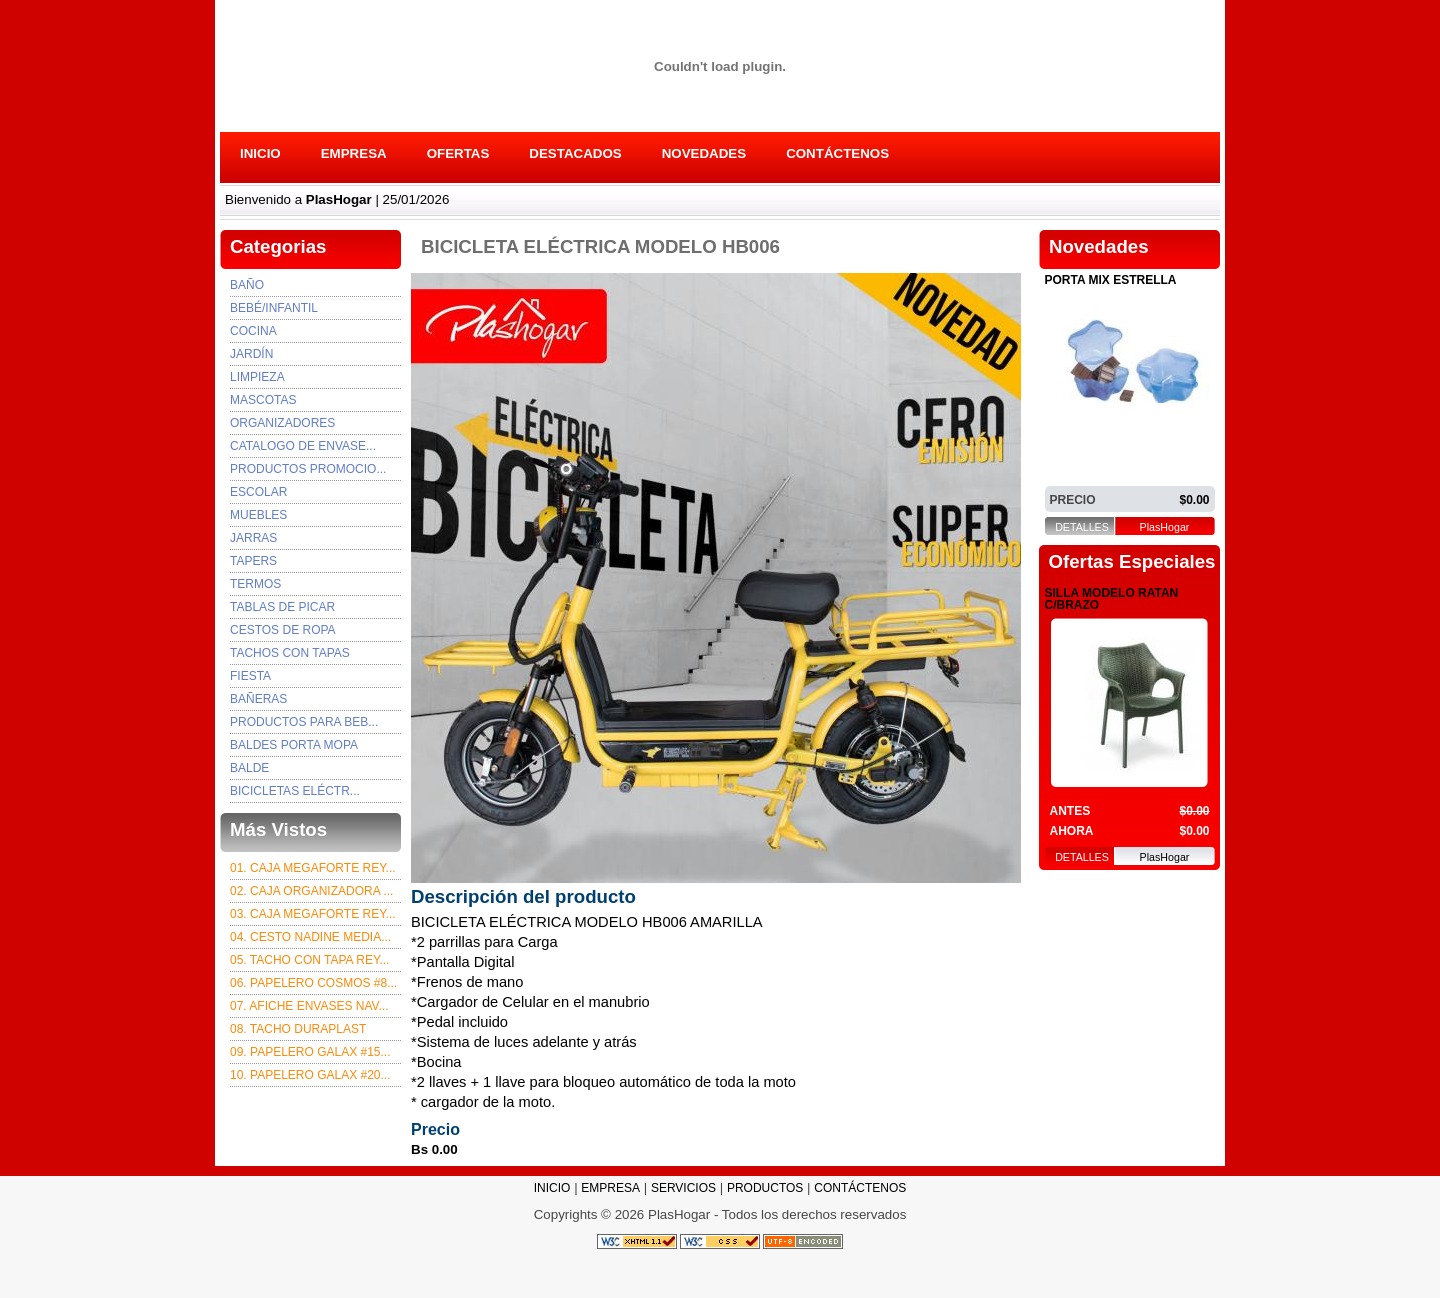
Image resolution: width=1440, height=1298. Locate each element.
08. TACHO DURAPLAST (298, 1029)
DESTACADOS (575, 153)
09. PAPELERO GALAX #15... (310, 1052)
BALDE (249, 768)
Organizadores (282, 423)
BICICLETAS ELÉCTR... (295, 791)
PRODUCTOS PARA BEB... (304, 722)
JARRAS (253, 538)
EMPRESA (354, 153)
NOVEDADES (704, 153)
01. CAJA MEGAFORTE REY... (313, 868)
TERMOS (255, 584)
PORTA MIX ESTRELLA (1111, 280)
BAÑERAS (258, 699)
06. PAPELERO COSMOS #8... (313, 983)
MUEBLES (258, 515)
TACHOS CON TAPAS (290, 653)
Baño (247, 285)
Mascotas (263, 400)
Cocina (253, 331)
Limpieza (257, 377)
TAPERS (253, 561)
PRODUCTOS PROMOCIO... (308, 469)
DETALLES (1082, 527)
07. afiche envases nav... (309, 1006)
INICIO (260, 153)
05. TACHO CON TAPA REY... (309, 960)
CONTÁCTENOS (837, 153)
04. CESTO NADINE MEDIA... (310, 937)
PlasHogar (1165, 527)
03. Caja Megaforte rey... (313, 914)
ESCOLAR (258, 492)
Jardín (251, 354)
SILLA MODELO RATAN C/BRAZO (1112, 599)
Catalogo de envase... (303, 446)
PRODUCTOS (765, 1188)
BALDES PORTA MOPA (294, 745)
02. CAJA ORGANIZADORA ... (311, 891)
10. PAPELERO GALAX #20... (310, 1075)
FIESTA (250, 676)
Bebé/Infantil (274, 308)
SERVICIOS (683, 1188)
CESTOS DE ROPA (283, 630)
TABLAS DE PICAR (282, 607)
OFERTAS (458, 153)
